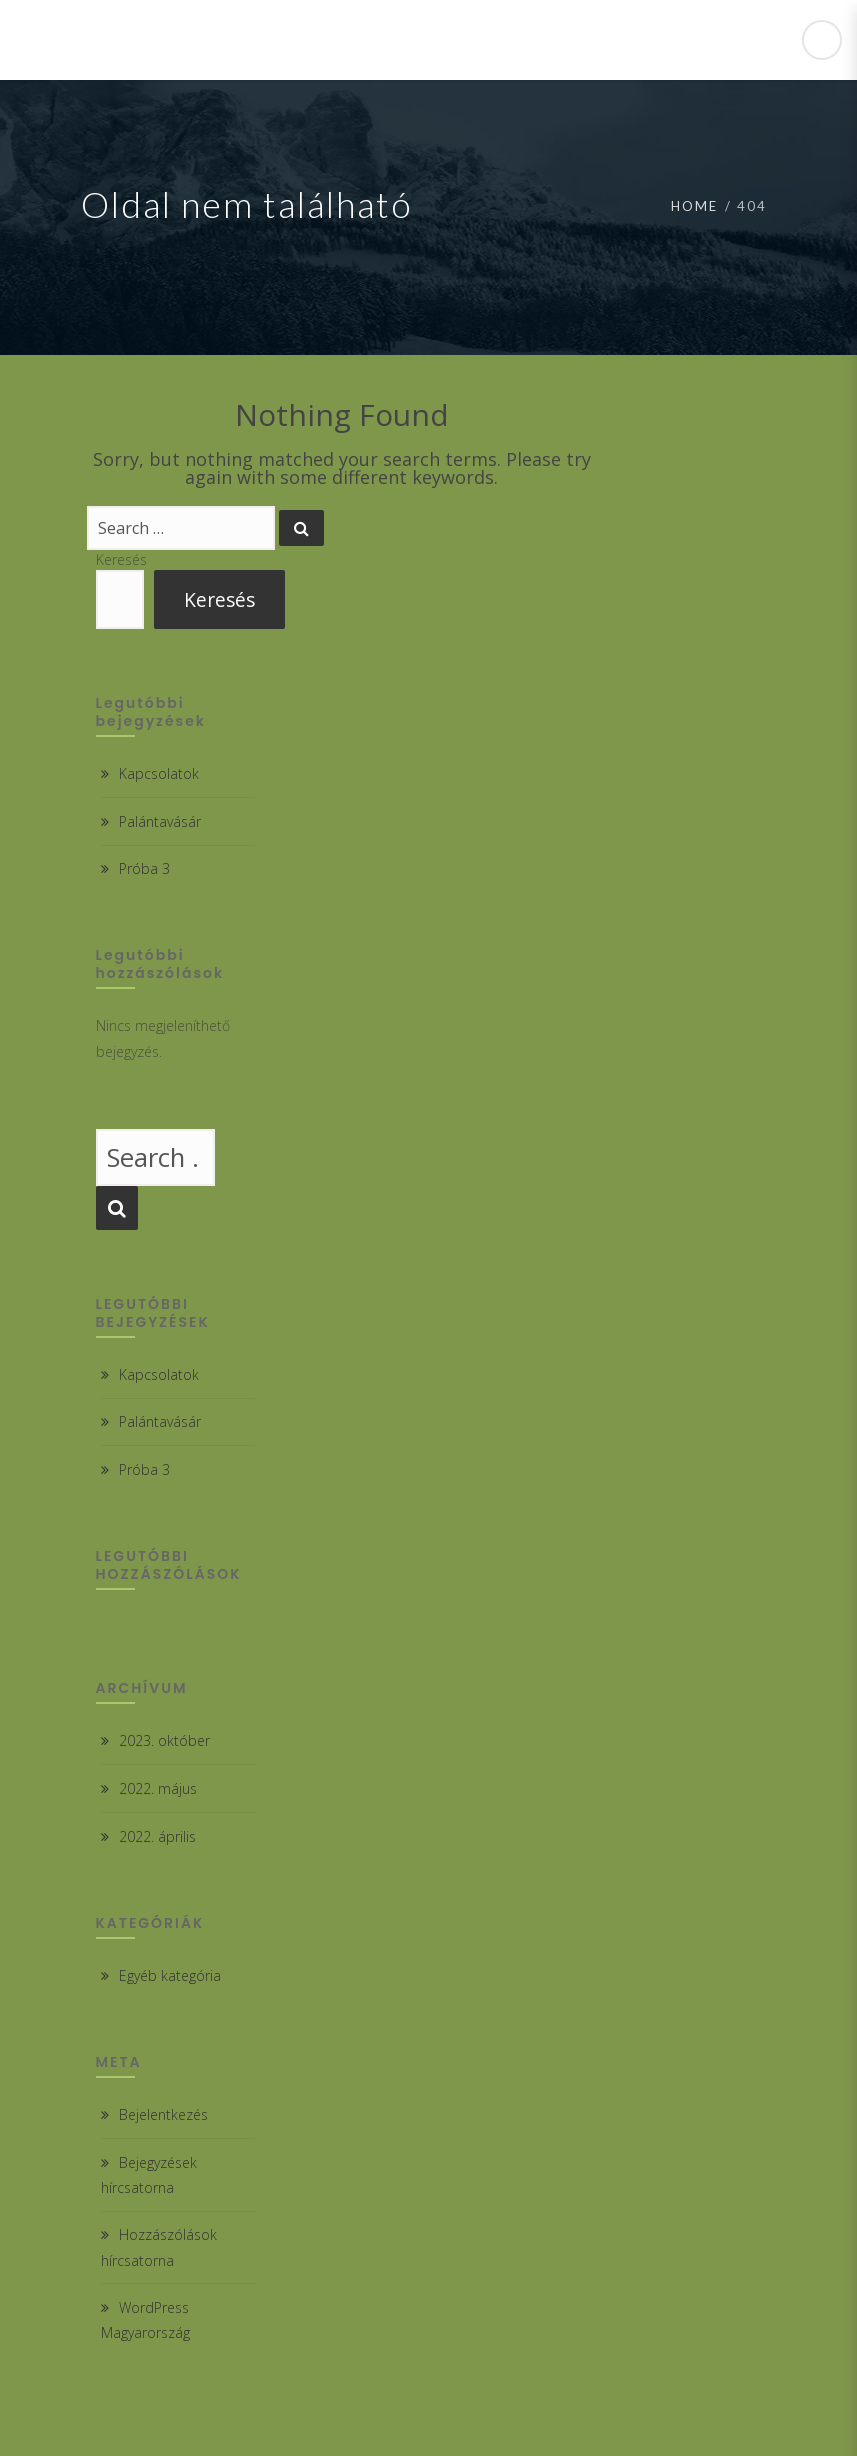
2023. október (164, 1740)
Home (694, 206)
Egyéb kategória (170, 1975)
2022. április (157, 1836)
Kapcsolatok (159, 773)
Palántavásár (160, 821)
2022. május (158, 1788)
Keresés (121, 559)
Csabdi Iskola (142, 40)
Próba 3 (144, 868)
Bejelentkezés (163, 2114)
